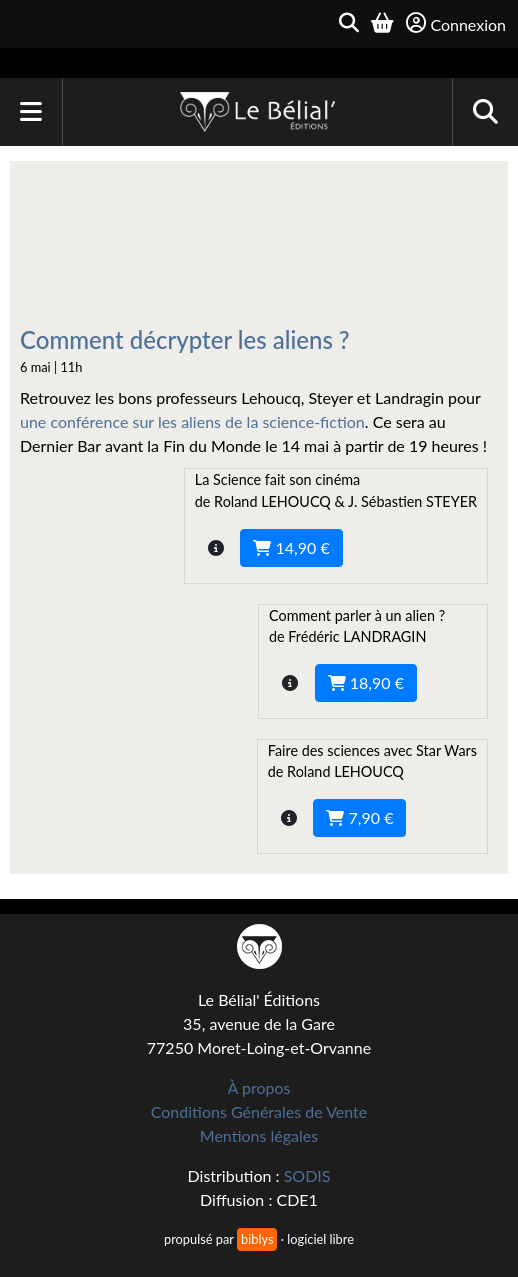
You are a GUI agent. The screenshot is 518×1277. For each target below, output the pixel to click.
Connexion (456, 23)
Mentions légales (259, 1135)
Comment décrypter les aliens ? (185, 339)
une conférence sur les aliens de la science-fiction (192, 421)
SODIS (307, 1175)
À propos (259, 1087)
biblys (257, 1239)
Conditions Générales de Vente (259, 1111)
